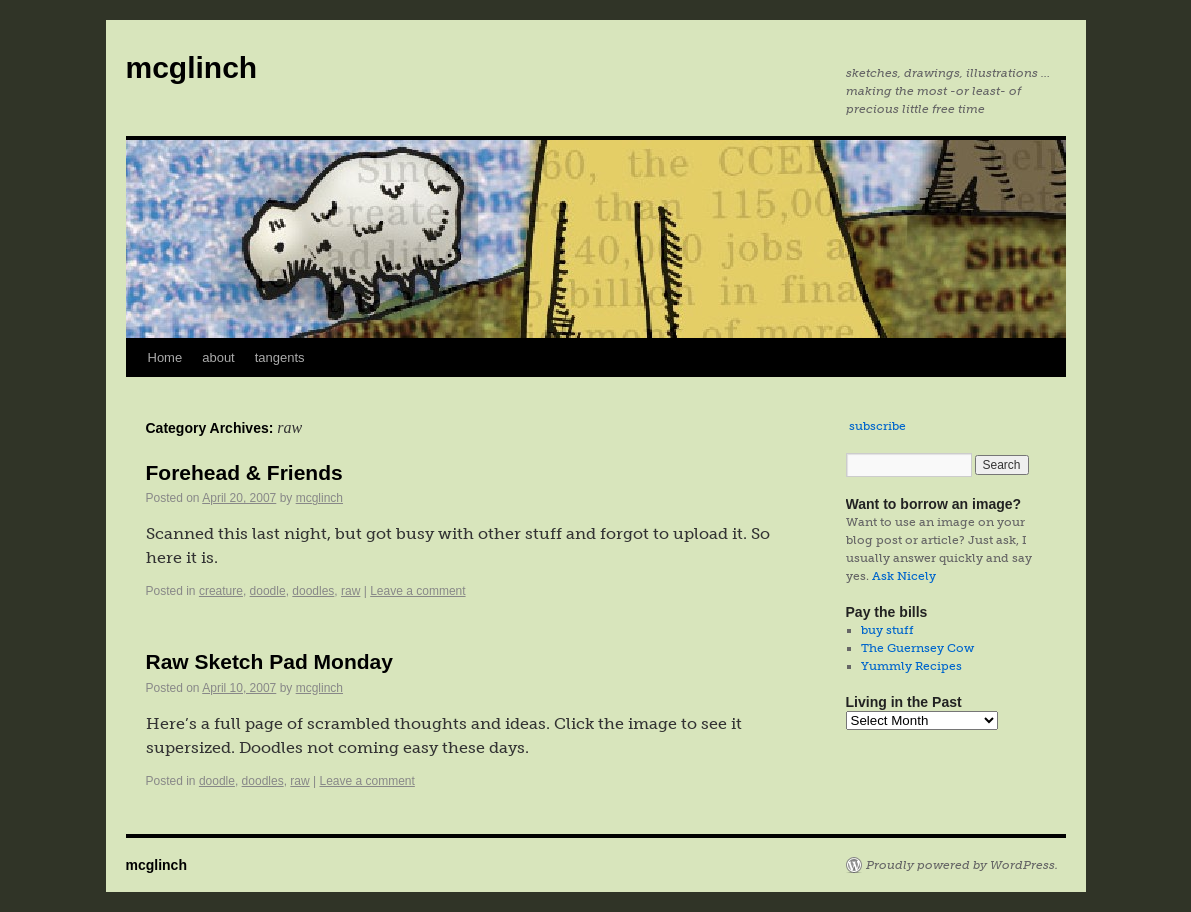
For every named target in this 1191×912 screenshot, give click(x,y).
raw (350, 591)
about (218, 357)
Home (165, 357)
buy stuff (887, 630)
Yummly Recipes (911, 666)
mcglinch (192, 67)
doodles (313, 591)
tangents (280, 357)
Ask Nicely (904, 576)
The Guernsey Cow (917, 648)
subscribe (877, 426)
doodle (268, 591)
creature (221, 591)
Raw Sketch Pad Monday (269, 661)
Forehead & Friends (244, 472)
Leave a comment (417, 591)
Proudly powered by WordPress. (962, 865)
